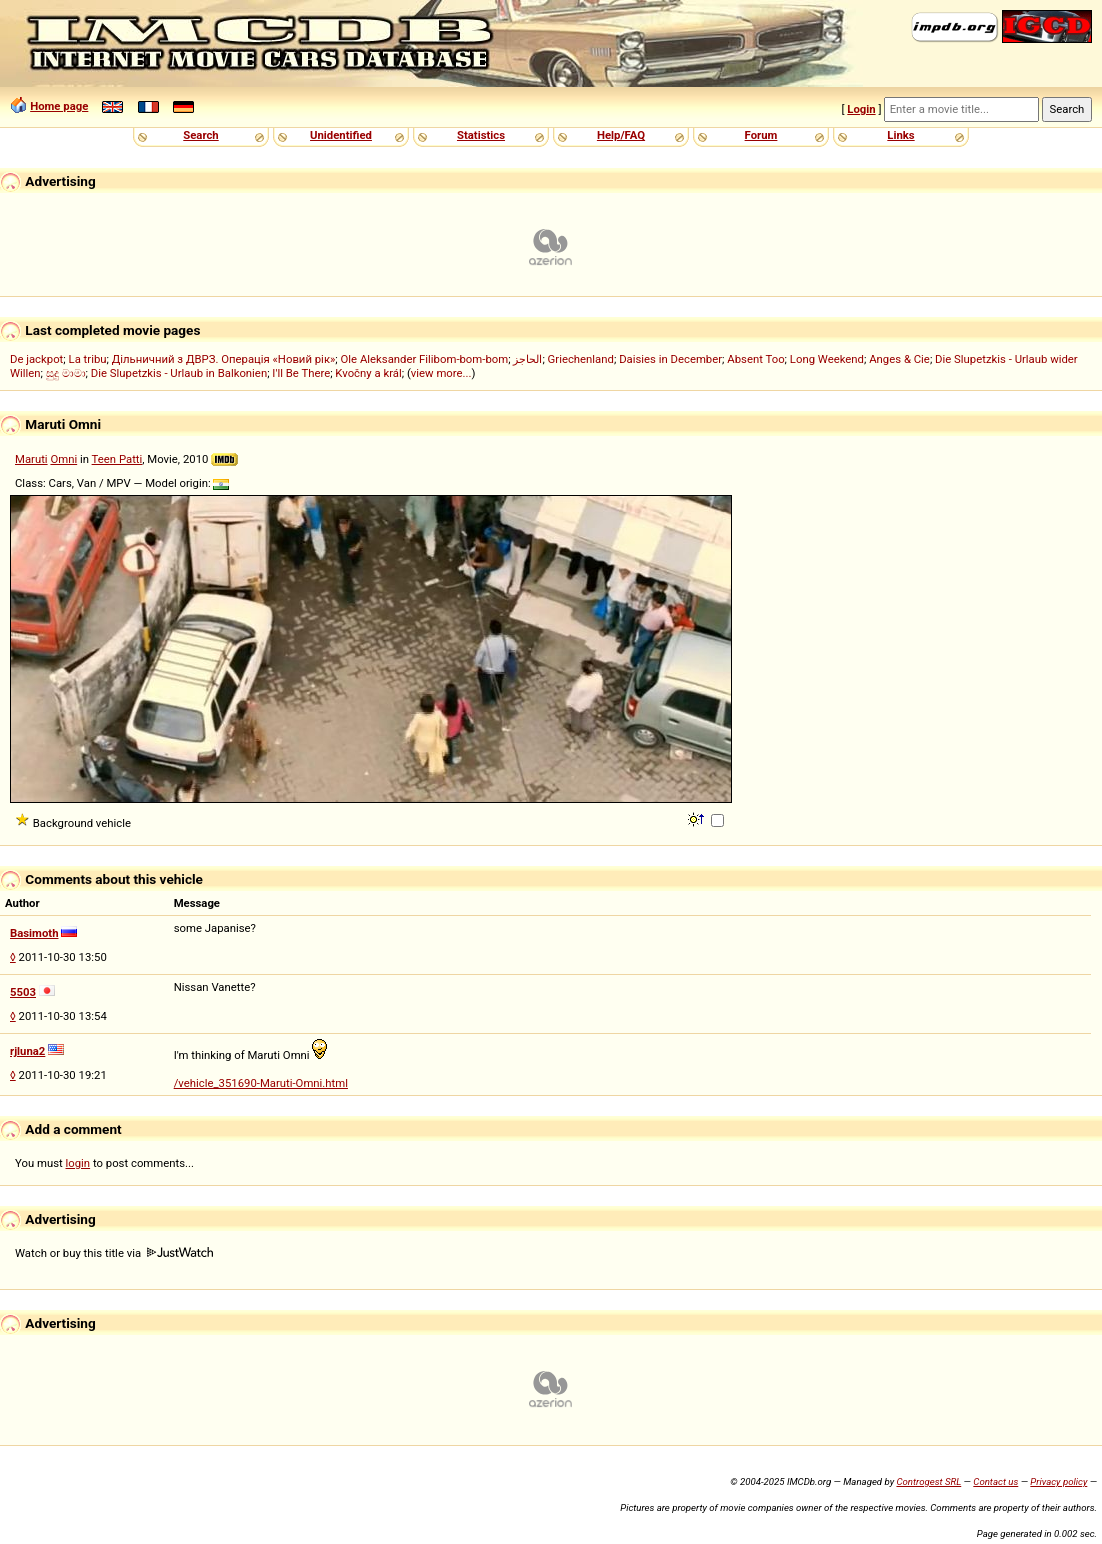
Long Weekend (827, 359)
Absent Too (755, 359)
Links (900, 135)
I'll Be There (301, 373)
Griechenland (581, 359)
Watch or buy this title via (114, 1253)
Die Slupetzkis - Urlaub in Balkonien (179, 373)
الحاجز (527, 359)
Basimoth (34, 933)
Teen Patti (117, 459)
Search (200, 135)
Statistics (481, 135)
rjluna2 (27, 1051)
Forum (761, 135)
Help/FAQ (621, 135)
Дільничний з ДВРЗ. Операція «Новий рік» (224, 359)
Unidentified (341, 135)
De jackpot (36, 359)
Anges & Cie (899, 359)
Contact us (995, 1481)
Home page (59, 106)
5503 (23, 992)
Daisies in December (670, 359)
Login (861, 109)
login (78, 1163)
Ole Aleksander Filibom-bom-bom (425, 359)
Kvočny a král (368, 373)
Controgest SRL (928, 1481)
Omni (63, 459)
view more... (441, 373)
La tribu (88, 359)
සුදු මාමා (66, 373)
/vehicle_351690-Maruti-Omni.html (261, 1083)
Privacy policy (1058, 1481)
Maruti (31, 459)
